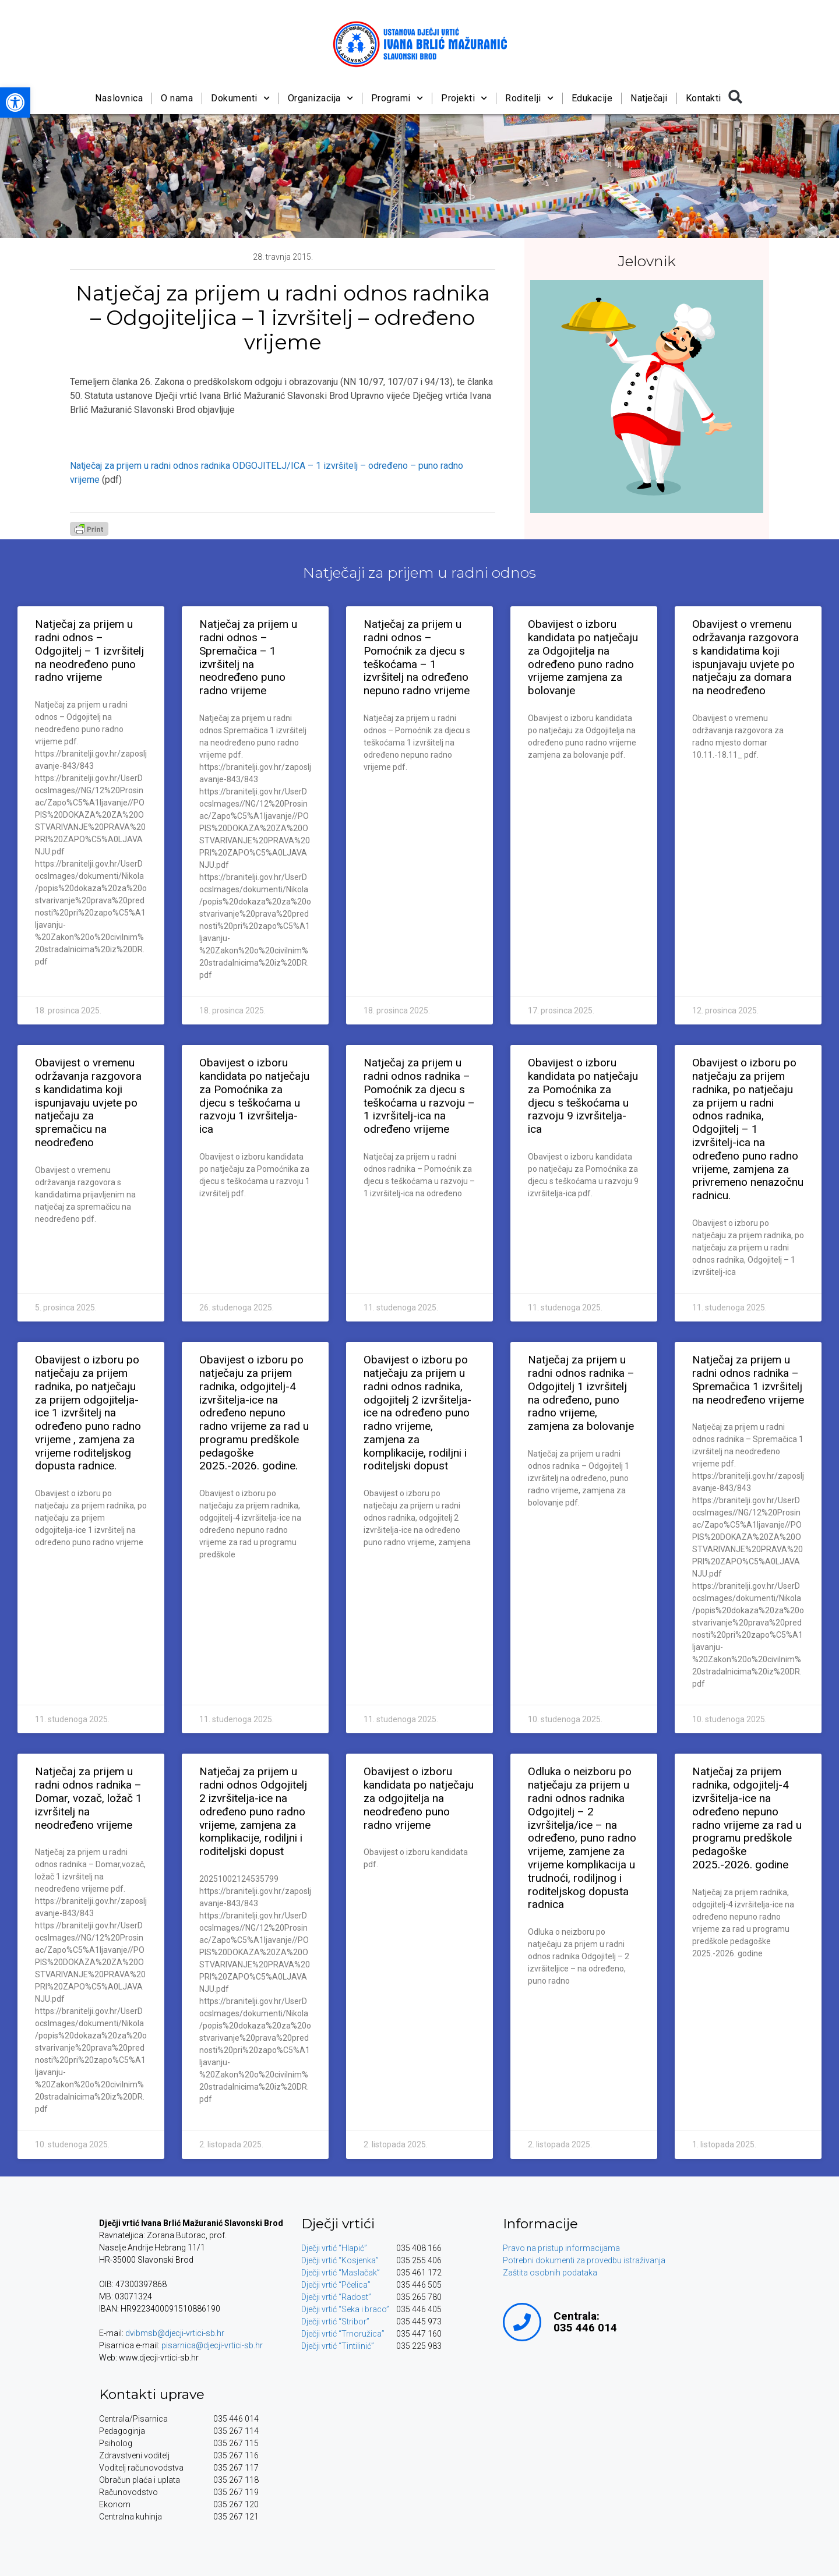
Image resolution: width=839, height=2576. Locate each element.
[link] (15, 102)
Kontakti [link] (703, 98)
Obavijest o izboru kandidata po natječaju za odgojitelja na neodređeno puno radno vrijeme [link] (419, 1798)
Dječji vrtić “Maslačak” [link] (340, 2272)
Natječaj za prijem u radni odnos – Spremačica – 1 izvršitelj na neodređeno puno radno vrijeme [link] (248, 657)
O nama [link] (177, 98)
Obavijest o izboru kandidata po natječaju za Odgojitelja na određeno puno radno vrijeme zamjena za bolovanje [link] (583, 657)
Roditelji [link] (529, 98)
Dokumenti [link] (240, 98)
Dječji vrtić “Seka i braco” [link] (345, 2309)
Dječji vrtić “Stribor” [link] (335, 2321)
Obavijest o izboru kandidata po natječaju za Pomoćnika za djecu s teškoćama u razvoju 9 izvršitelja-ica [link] (583, 1096)
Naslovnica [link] (119, 98)
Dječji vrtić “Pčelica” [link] (336, 2284)
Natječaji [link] (649, 98)
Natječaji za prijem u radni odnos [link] (419, 572)
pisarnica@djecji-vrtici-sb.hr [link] (212, 2345)
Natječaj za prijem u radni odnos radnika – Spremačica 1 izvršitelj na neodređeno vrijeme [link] (748, 1379)
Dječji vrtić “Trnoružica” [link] (343, 2333)
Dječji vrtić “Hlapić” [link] (334, 2248)
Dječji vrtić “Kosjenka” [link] (340, 2260)
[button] (735, 96)
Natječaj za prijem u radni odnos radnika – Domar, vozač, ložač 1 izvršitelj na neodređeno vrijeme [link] (88, 1798)
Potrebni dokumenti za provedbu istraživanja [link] (584, 2260)
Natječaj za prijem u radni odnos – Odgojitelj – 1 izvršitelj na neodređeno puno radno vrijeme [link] (89, 650)
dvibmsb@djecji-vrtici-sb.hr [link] (174, 2333)
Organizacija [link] (319, 98)
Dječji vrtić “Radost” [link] (336, 2297)
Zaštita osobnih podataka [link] (550, 2272)
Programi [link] (396, 98)
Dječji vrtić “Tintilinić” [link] (337, 2346)
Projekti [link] (464, 98)
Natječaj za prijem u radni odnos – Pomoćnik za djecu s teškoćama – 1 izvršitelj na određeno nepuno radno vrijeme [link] (417, 657)
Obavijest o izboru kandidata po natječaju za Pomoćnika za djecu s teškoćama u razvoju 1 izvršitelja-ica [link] (254, 1096)
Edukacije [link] (591, 98)
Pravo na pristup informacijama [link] (561, 2248)
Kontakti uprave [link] (152, 2394)
